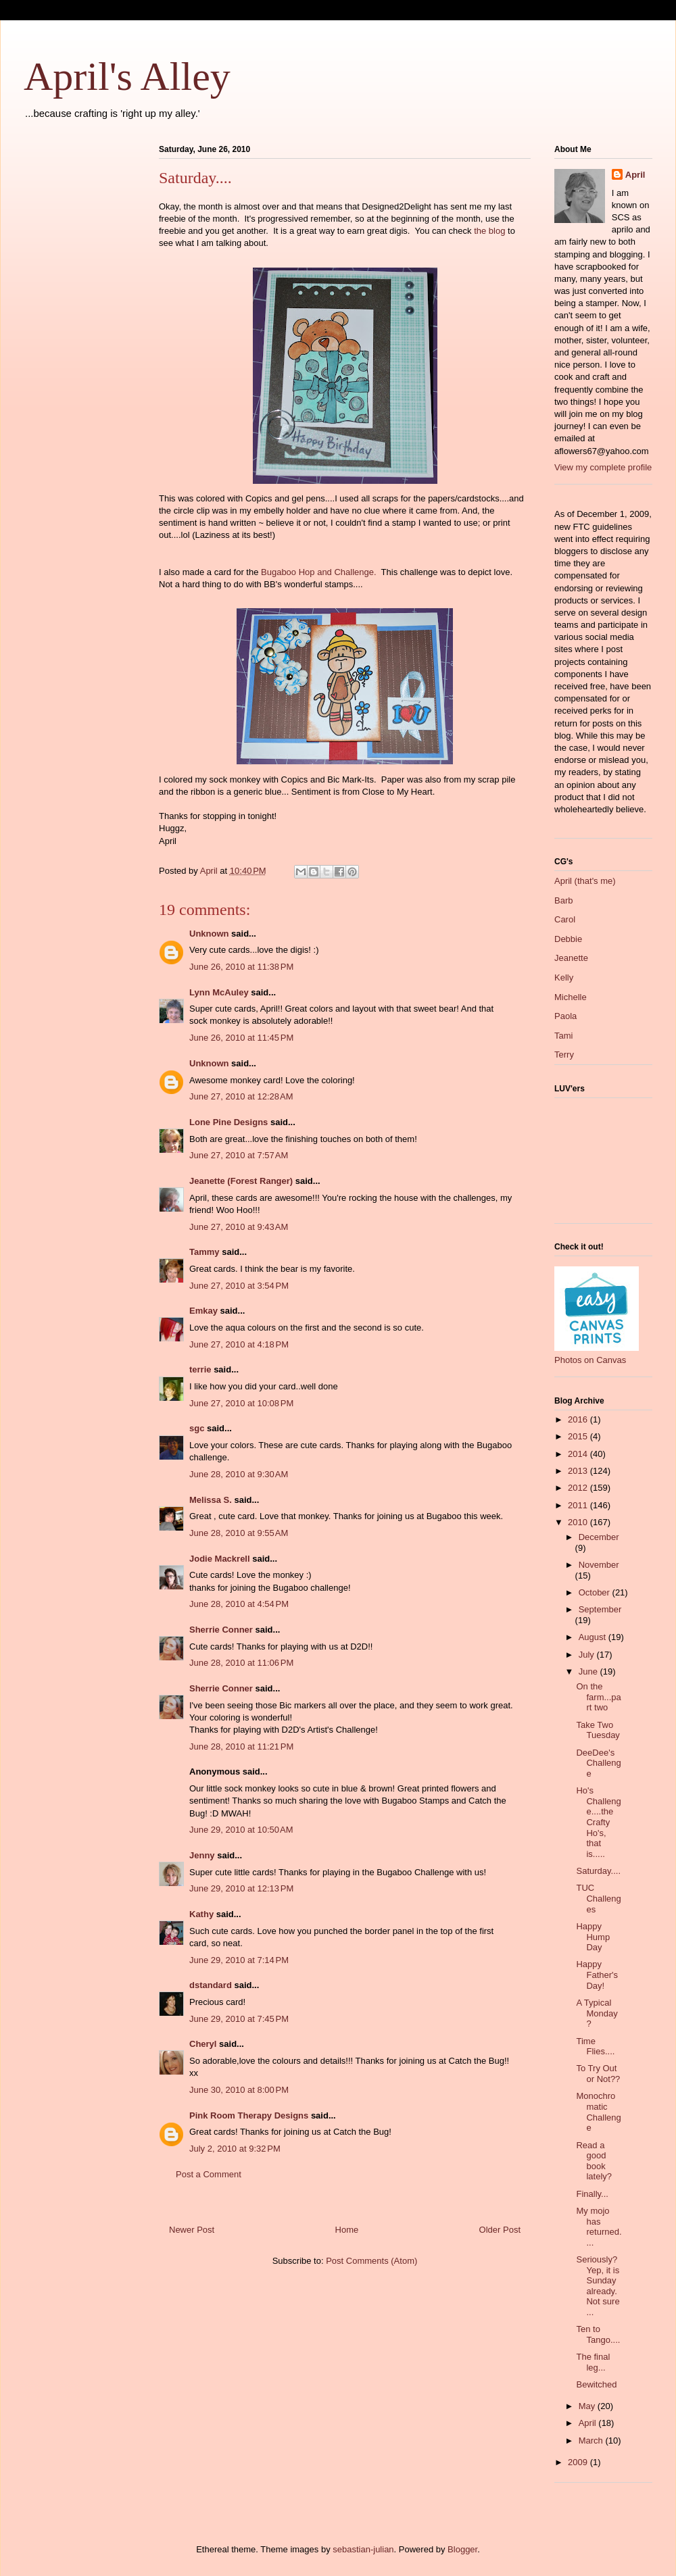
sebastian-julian (363, 2549)
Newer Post (191, 2230)
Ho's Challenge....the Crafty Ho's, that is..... (598, 1822)
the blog (489, 231)
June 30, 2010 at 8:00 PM (239, 2090)
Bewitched (596, 2384)
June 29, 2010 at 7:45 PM (239, 2019)
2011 (579, 1505)
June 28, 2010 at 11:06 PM (241, 1663)
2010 (579, 1522)
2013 (579, 1471)
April (635, 175)
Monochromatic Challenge (598, 2112)
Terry (564, 1054)
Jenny (202, 1855)
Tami (563, 1036)
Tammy (204, 1252)
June (589, 1671)
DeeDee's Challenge (598, 1763)
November (599, 1565)
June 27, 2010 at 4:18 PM (239, 1344)
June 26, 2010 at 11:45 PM (241, 1038)
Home (347, 2230)
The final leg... (593, 2362)
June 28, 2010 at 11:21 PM (241, 1746)
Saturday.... (598, 1871)
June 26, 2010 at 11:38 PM (241, 967)
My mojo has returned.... (598, 2227)
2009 (579, 2462)
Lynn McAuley (219, 992)
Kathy (201, 1914)
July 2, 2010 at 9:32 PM (235, 2149)
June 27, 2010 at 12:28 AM (241, 1096)
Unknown (209, 933)
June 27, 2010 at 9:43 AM (238, 1227)
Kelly (563, 977)
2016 (579, 1419)
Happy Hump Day (593, 1936)
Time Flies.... (595, 2046)
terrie (200, 1369)
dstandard (210, 1985)
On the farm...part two (598, 1696)
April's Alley (127, 76)
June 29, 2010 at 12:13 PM (241, 1888)
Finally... (592, 2194)
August (593, 1637)
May (588, 2406)
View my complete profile (603, 467)
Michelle (570, 997)
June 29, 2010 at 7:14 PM (239, 1960)
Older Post (500, 2230)
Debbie (568, 939)
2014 (579, 1454)
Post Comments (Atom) (371, 2261)
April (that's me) (585, 881)
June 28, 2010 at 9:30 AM (238, 1474)
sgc (196, 1428)
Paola (565, 1016)
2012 (579, 1488)
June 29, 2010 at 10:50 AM (241, 1830)
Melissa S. (210, 1500)
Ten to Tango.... (598, 2334)
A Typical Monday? (596, 2013)
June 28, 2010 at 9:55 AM (238, 1533)
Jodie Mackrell (219, 1559)
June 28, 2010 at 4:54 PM (239, 1604)
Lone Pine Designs (228, 1122)
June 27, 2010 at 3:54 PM (239, 1286)
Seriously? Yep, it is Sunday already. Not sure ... (597, 2285)
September (600, 1609)
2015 (579, 1436)
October (595, 1592)
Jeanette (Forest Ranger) (242, 1181)
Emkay (203, 1311)
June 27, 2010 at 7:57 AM (238, 1155)
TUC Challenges (598, 1898)
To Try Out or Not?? (598, 2073)
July (588, 1655)
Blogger (462, 2549)
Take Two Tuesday (597, 1730)
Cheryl (202, 2044)
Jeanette (571, 958)
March (592, 2440)
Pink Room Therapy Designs (248, 2115)
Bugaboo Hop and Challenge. (319, 572)
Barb (563, 900)
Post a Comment (208, 2174)
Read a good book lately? (594, 2161)
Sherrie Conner (221, 1630)
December (599, 1537)
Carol (564, 919)
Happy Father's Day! (597, 1974)
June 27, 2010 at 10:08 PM (241, 1403)
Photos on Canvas (590, 1360)
